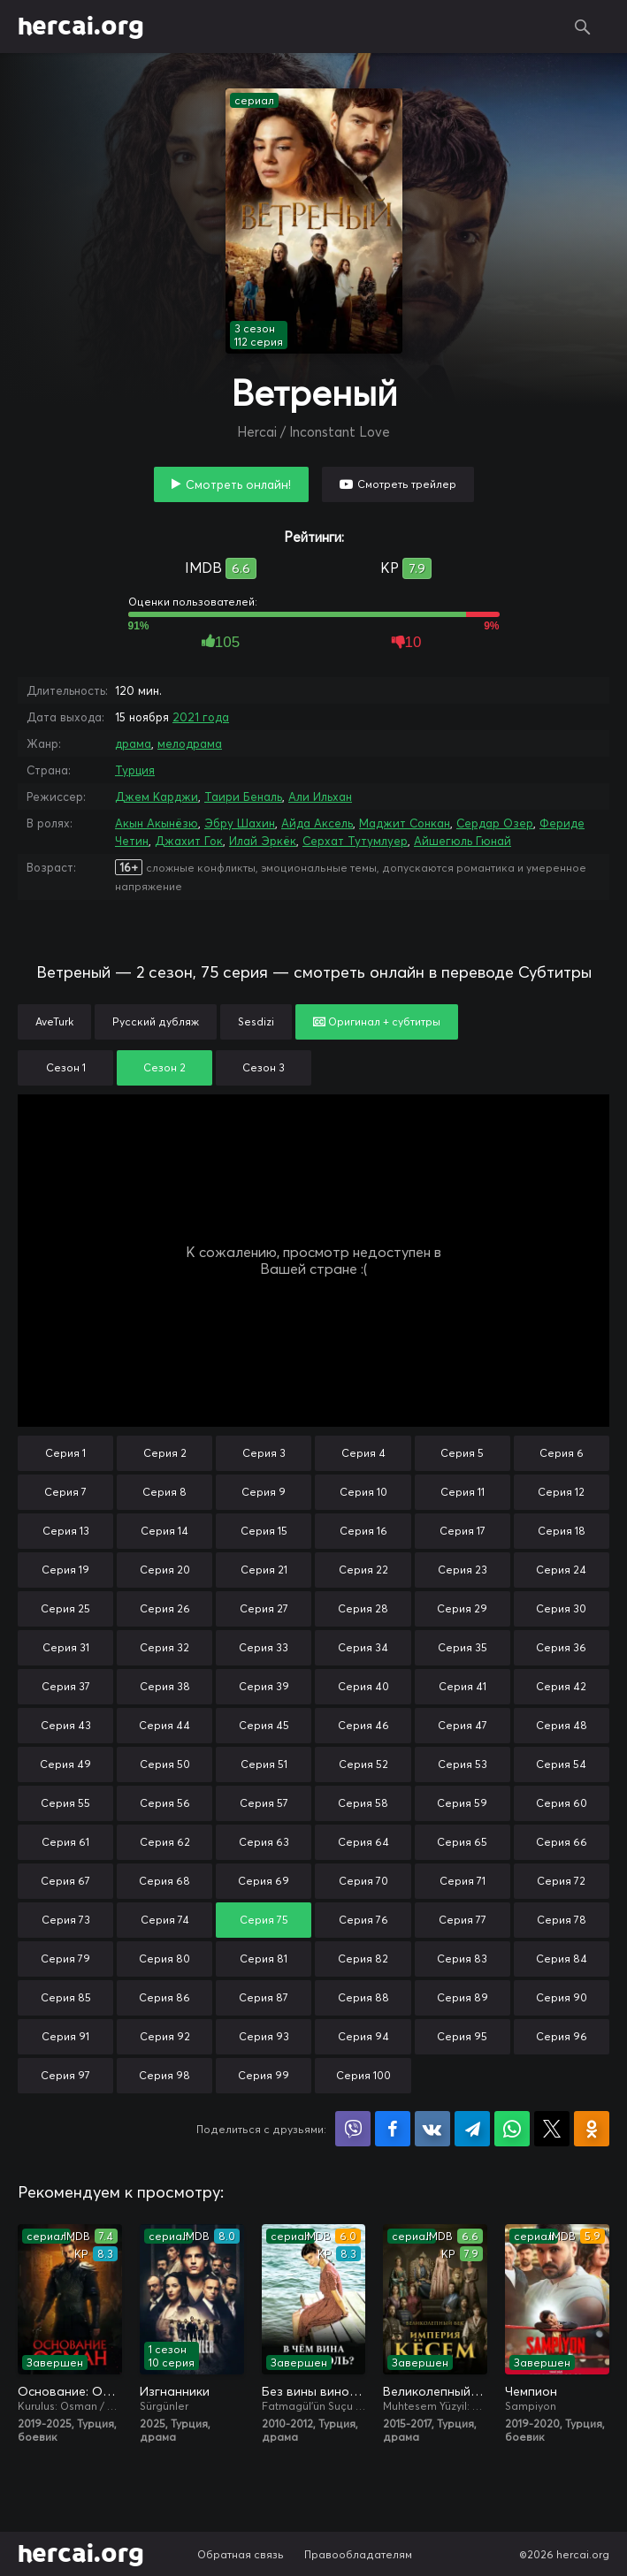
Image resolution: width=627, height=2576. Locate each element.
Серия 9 (263, 1491)
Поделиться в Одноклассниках (591, 2128)
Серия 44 (164, 1725)
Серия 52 (363, 1764)
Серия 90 (561, 1997)
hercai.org (81, 26)
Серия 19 (65, 1569)
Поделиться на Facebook (392, 2128)
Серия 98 (164, 2075)
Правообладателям (358, 2554)
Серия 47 (462, 1725)
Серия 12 (561, 1491)
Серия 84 (561, 1958)
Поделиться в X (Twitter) (552, 2128)
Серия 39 (264, 1686)
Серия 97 (65, 2075)
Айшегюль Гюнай (462, 841)
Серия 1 (65, 1452)
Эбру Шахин (239, 823)
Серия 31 (65, 1647)
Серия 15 (264, 1530)
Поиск (582, 26)
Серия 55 (65, 1803)
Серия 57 (264, 1803)
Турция (135, 770)
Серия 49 (65, 1764)
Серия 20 (165, 1569)
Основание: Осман (70, 2391)
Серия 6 (561, 1452)
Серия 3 (264, 1452)
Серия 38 (165, 1686)
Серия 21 (264, 1569)
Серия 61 (65, 1841)
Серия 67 (65, 1880)
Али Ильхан (320, 796)
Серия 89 (462, 1997)
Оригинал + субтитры (376, 1021)
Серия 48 (561, 1725)
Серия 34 (363, 1647)
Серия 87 (263, 1997)
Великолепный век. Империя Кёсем (435, 2391)
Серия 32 (164, 1647)
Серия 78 (561, 1919)
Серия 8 (164, 1491)
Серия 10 (363, 1491)
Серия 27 (264, 1608)
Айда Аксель (317, 823)
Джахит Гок (189, 841)
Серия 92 (165, 2036)
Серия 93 (264, 2036)
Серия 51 (264, 1764)
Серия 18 (561, 1530)
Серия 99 (263, 2075)
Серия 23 (462, 1569)
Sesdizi (256, 1021)
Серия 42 (561, 1686)
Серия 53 (462, 1764)
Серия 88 (363, 1997)
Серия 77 (462, 1919)
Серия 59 (462, 1803)
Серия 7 (65, 1491)
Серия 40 (363, 1686)
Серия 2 (165, 1452)
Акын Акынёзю (156, 823)
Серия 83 (462, 1958)
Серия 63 (264, 1841)
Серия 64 (363, 1841)
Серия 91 (65, 2036)
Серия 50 (165, 1764)
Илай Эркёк (262, 841)
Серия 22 (363, 1569)
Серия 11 (462, 1491)
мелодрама (189, 743)
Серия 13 (65, 1530)
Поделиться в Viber (353, 2128)
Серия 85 (66, 1997)
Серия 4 (363, 1452)
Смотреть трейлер (406, 484)
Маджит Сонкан (404, 823)
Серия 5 (462, 1452)
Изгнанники (175, 2391)
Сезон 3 (263, 1067)
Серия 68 (164, 1880)
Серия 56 (165, 1803)
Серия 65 (462, 1841)
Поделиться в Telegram (472, 2128)
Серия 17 (463, 1530)
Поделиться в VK (432, 2128)
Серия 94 (363, 2036)
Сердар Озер (494, 823)
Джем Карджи (156, 796)
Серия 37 (66, 1686)
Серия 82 (363, 1958)
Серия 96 (561, 2036)
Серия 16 (363, 1530)
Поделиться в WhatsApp (512, 2128)
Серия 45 (264, 1725)
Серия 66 (561, 1841)
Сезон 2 (164, 1067)
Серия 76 (363, 1919)
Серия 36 (561, 1647)
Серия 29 (462, 1608)
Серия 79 (65, 1958)
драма (133, 743)
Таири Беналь (243, 796)
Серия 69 (263, 1880)
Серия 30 (561, 1608)
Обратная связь (240, 2554)
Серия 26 (165, 1608)
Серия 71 (463, 1880)
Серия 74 (165, 1919)
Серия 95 (462, 2036)
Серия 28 (363, 1608)
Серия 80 (164, 1958)
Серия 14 (164, 1530)
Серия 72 (561, 1880)
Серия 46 (363, 1725)
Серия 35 (462, 1647)
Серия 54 (561, 1764)
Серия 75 (264, 1919)
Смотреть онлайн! (238, 484)
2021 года (200, 717)
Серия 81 (263, 1958)
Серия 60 (561, 1803)
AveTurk (54, 1021)
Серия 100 (363, 2075)
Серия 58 (363, 1803)
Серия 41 (462, 1686)
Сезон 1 (66, 1067)
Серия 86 (164, 1997)
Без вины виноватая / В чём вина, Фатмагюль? (314, 2391)
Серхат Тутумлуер (355, 841)
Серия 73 (66, 1919)
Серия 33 (263, 1647)
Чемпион (531, 2391)
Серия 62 (165, 1841)
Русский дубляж (155, 1021)
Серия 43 (66, 1725)
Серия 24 (561, 1569)
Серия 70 (363, 1880)
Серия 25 (65, 1608)
